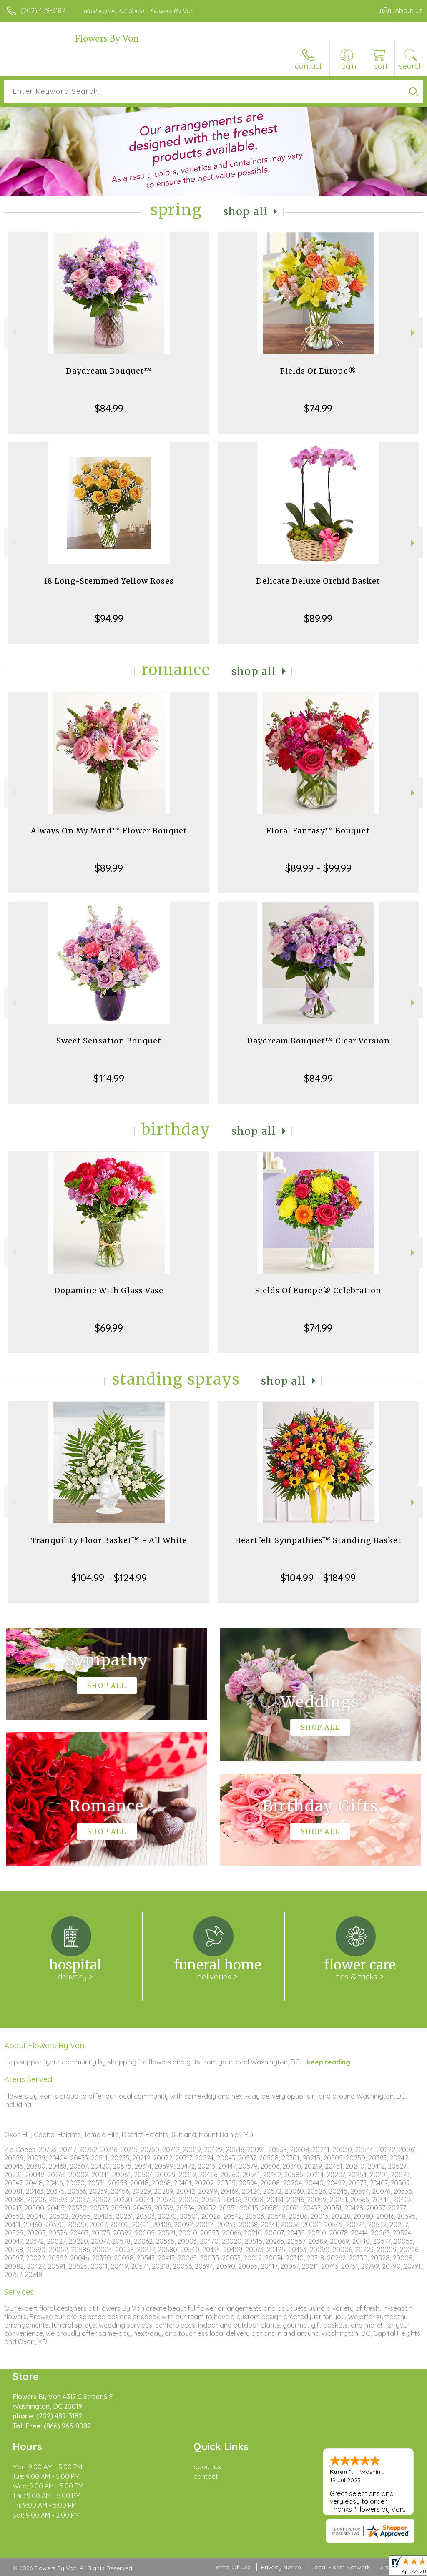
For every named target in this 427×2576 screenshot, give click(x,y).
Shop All (245, 211)
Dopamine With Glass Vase (108, 1290)
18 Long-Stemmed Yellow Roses (109, 581)
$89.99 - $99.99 (318, 868)
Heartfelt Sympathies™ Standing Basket (318, 1540)
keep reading (328, 2062)
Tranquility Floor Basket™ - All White (109, 1540)
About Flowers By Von (44, 2045)
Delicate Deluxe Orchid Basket (318, 581)
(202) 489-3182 (42, 10)
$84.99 (109, 408)
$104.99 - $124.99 (109, 1577)
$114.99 (108, 1078)
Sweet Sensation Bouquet (108, 1041)
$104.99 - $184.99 (318, 1577)
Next (414, 333)
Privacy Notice (281, 2567)
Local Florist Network (340, 2567)
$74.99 (318, 408)
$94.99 (109, 618)
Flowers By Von (107, 38)
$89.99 (318, 618)
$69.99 (109, 1328)
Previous (13, 333)
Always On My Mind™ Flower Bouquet (109, 830)
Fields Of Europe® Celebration (318, 1290)
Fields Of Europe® (318, 371)
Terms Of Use (232, 2567)
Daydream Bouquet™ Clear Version (318, 1041)
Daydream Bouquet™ (109, 371)
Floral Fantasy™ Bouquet (318, 830)
